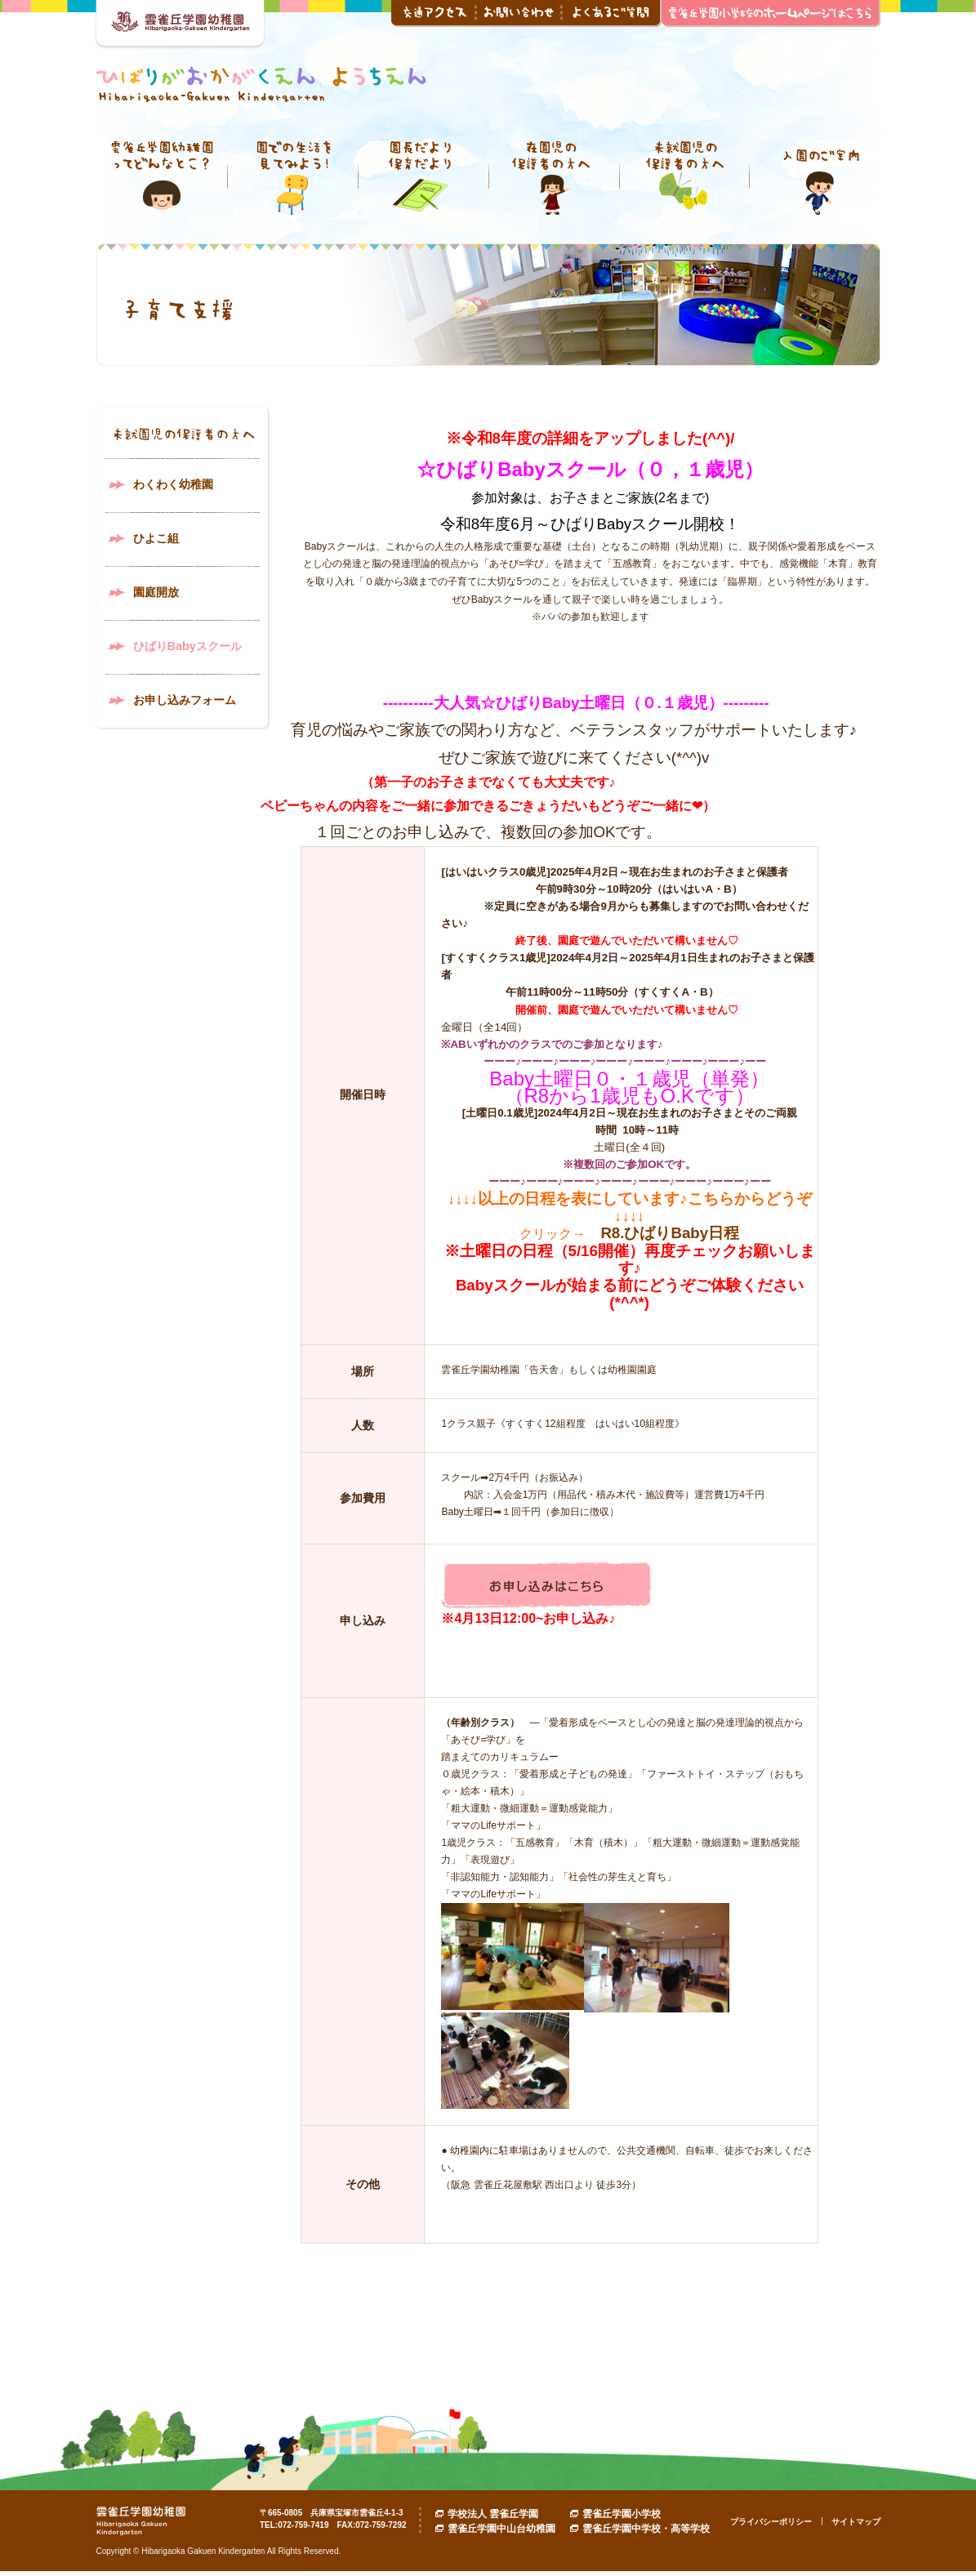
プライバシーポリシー (771, 2521)
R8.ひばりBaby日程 (669, 1232)
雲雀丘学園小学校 (621, 2514)
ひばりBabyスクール (187, 646)
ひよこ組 (156, 538)
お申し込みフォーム (184, 699)
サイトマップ (855, 2521)
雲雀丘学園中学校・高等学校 (646, 2528)
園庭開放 (156, 592)
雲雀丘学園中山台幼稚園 (501, 2528)
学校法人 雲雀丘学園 (493, 2514)
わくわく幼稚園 (173, 484)
